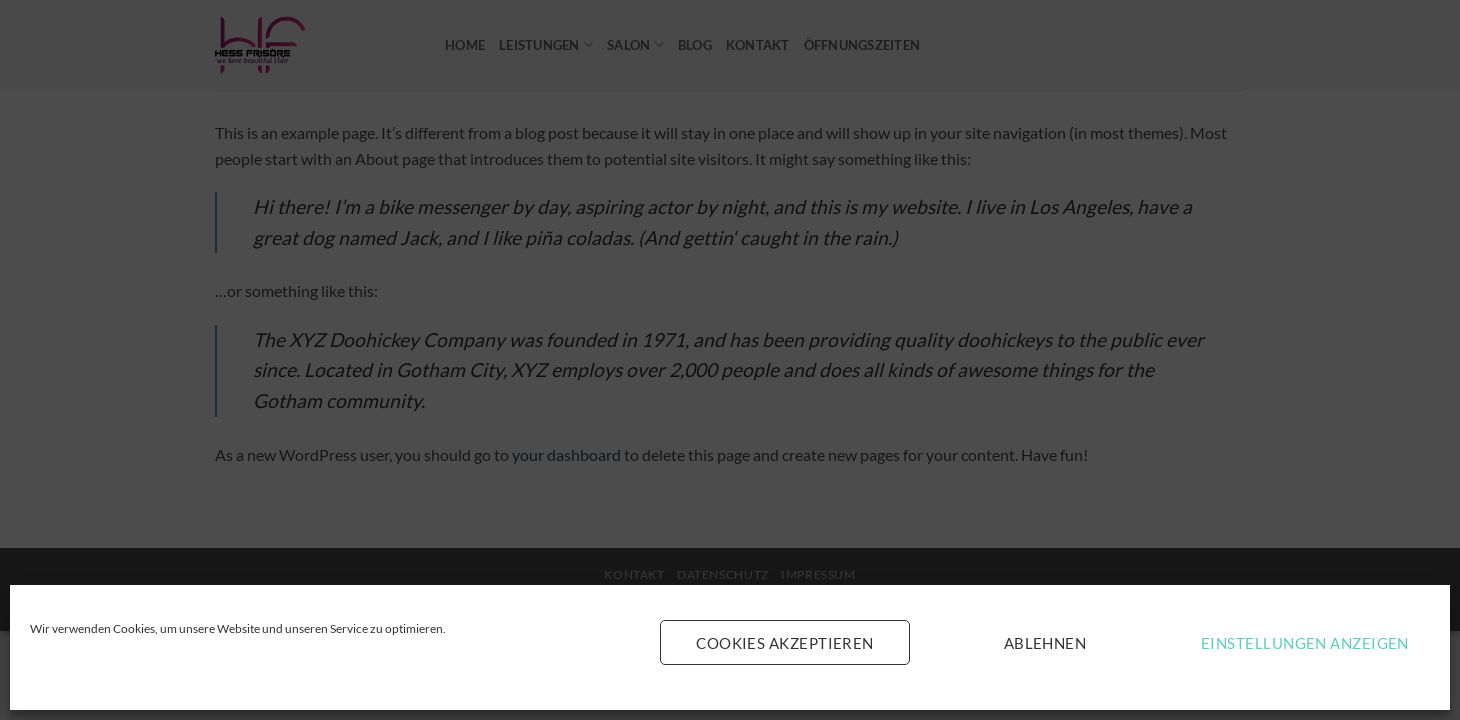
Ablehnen (1045, 643)
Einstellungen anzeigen (1305, 643)
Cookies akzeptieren (785, 643)
